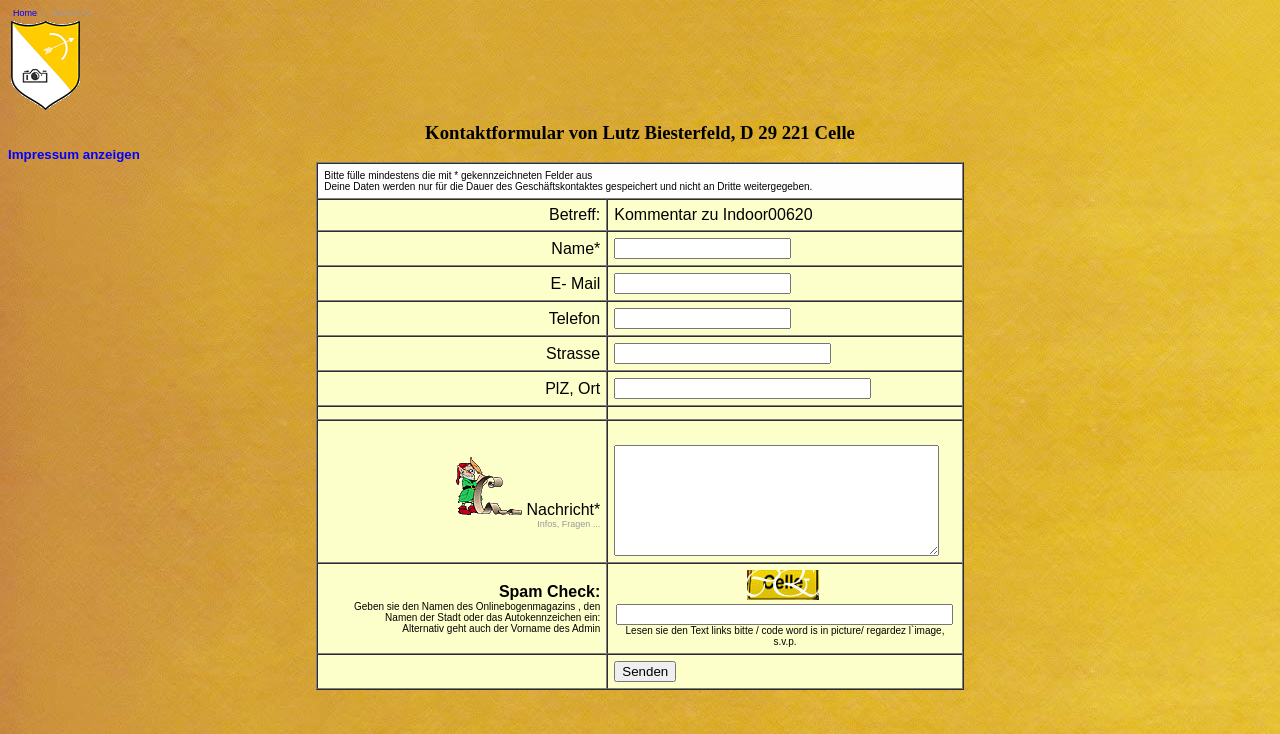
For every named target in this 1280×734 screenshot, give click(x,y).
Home (25, 13)
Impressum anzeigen (74, 154)
